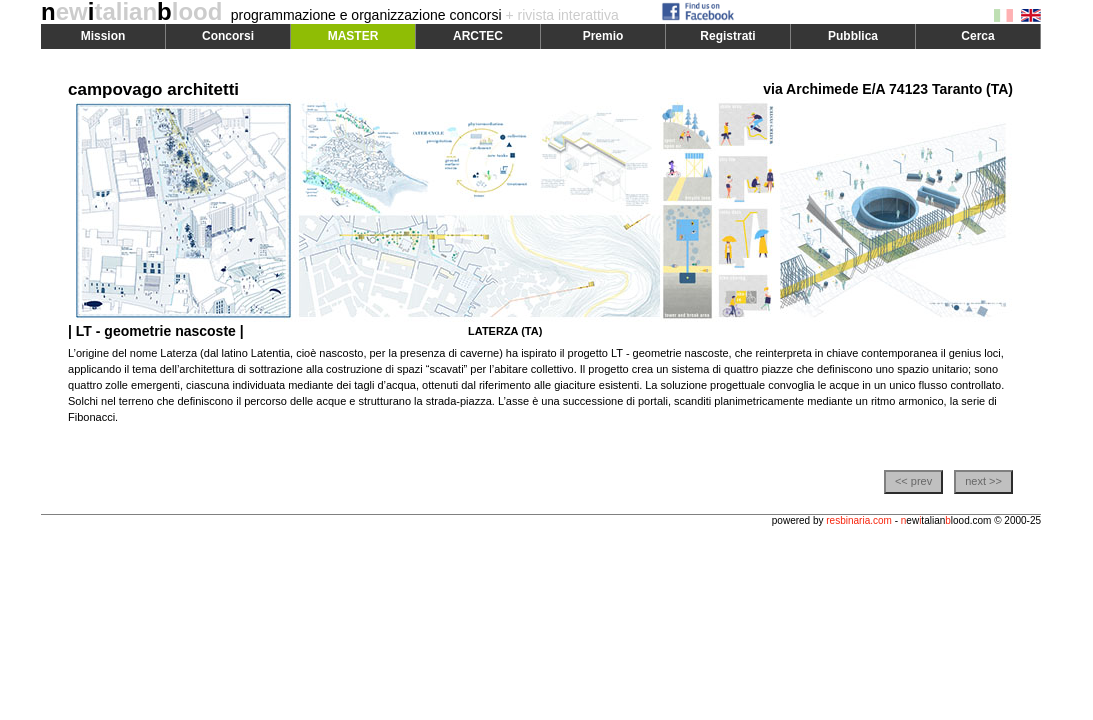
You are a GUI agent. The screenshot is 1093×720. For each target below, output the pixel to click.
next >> (983, 481)
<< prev (913, 481)
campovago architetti (153, 89)
